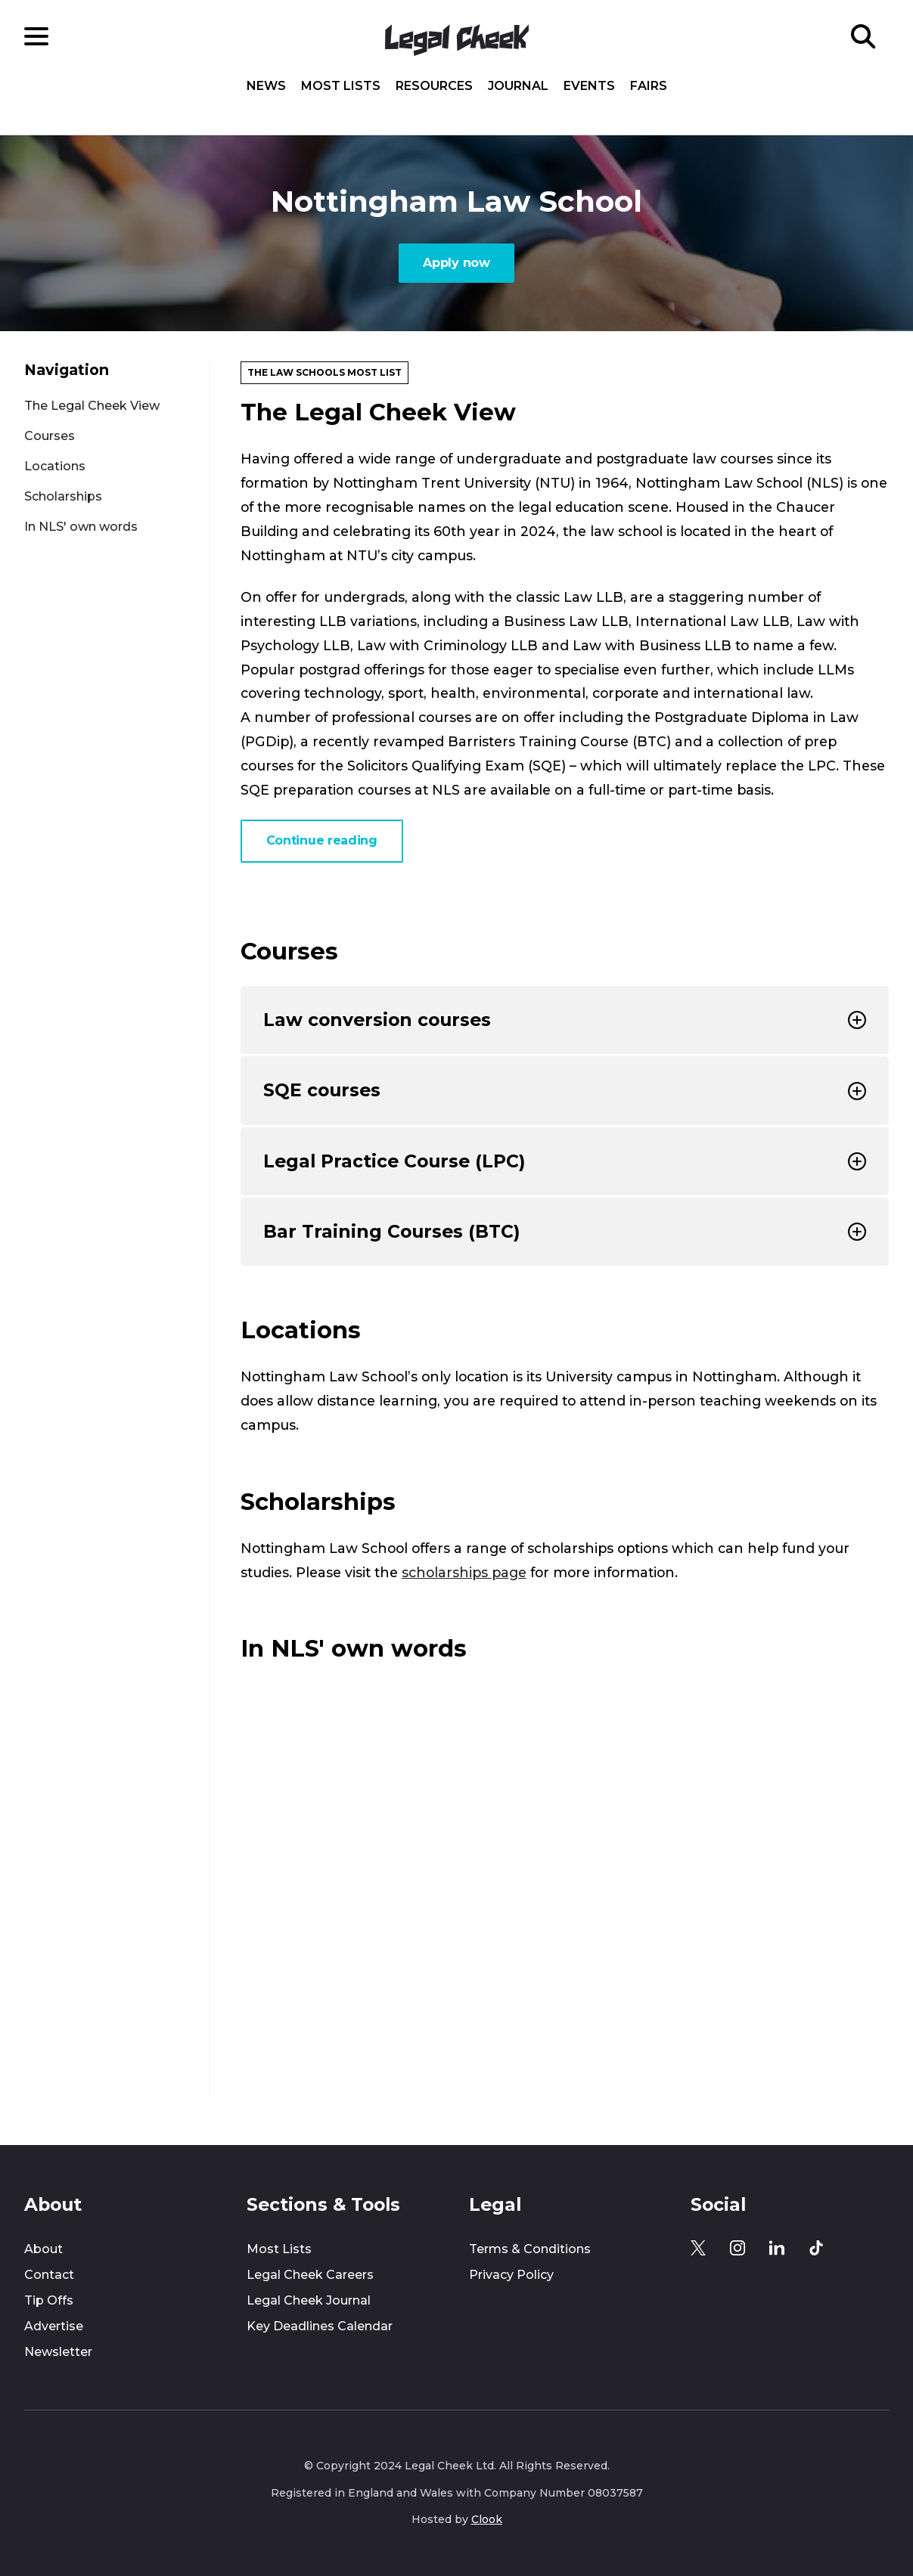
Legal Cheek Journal (309, 2300)
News (266, 86)
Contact (49, 2275)
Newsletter (58, 2352)
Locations (54, 466)
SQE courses (564, 1090)
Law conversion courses (564, 1020)
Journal (518, 86)
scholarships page (464, 1572)
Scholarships (63, 496)
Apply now (456, 263)
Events (589, 86)
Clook (486, 2519)
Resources (434, 86)
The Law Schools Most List (324, 372)
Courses (49, 436)
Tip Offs (48, 2300)
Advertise (53, 2326)
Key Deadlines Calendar (320, 2326)
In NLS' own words (81, 526)
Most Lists (340, 86)
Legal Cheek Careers (310, 2275)
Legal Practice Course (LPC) (564, 1161)
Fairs (648, 86)
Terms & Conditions (530, 2249)
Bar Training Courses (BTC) (564, 1231)
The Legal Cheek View (92, 405)
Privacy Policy (511, 2275)
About (43, 2249)
